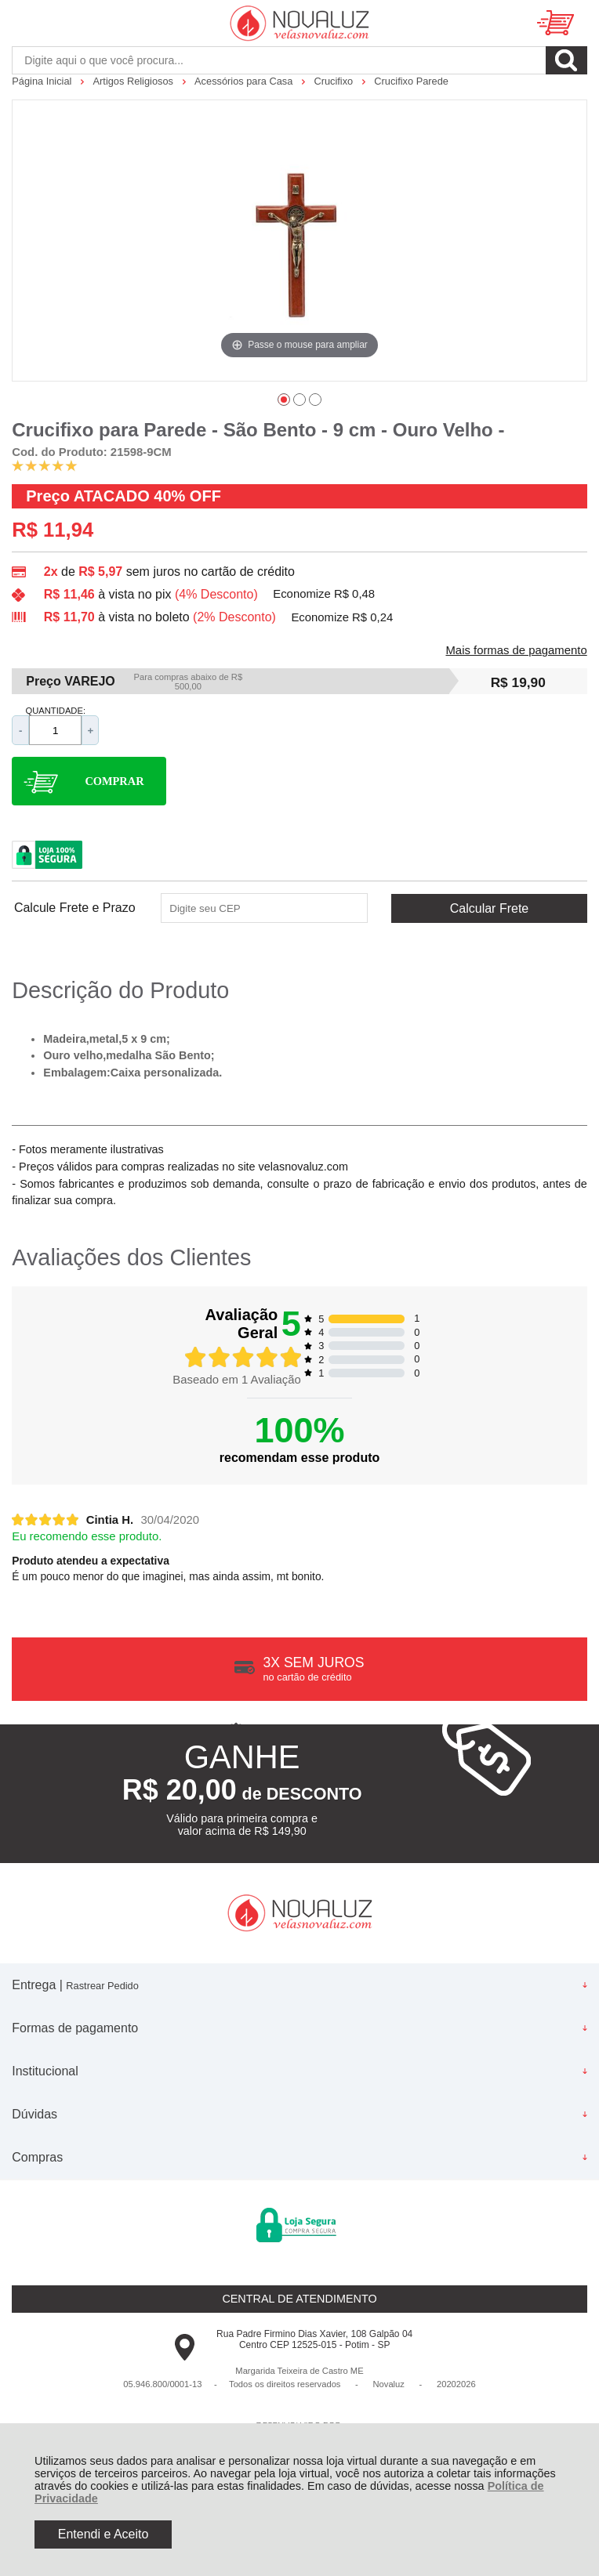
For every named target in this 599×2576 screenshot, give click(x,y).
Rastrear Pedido (102, 1986)
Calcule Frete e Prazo (75, 908)
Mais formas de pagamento (515, 650)
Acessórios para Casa (245, 81)
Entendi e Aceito (103, 2534)
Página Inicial (43, 81)
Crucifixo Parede (411, 81)
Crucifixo (334, 81)
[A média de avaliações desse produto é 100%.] (45, 465)
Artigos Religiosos (134, 81)
